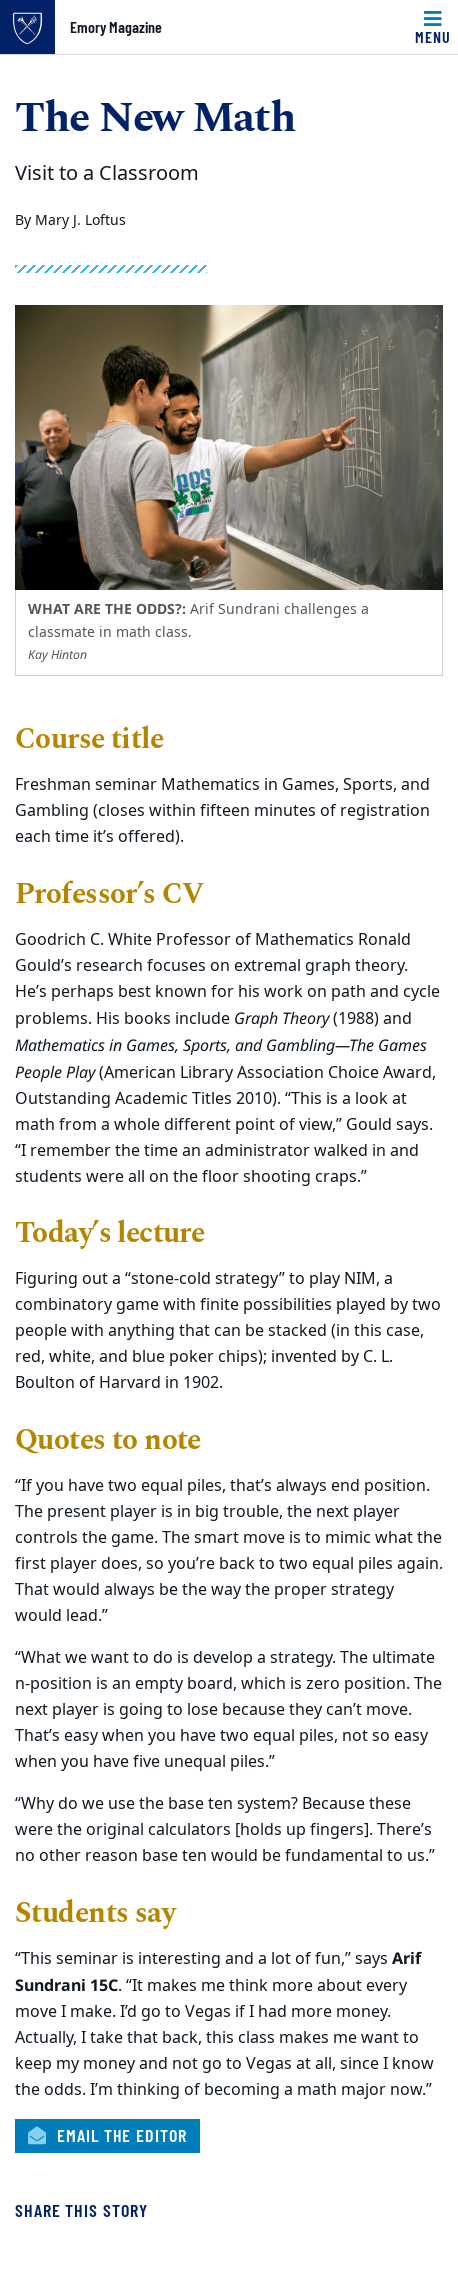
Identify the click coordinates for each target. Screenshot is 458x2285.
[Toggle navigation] (433, 27)
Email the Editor (107, 2135)
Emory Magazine (116, 27)
